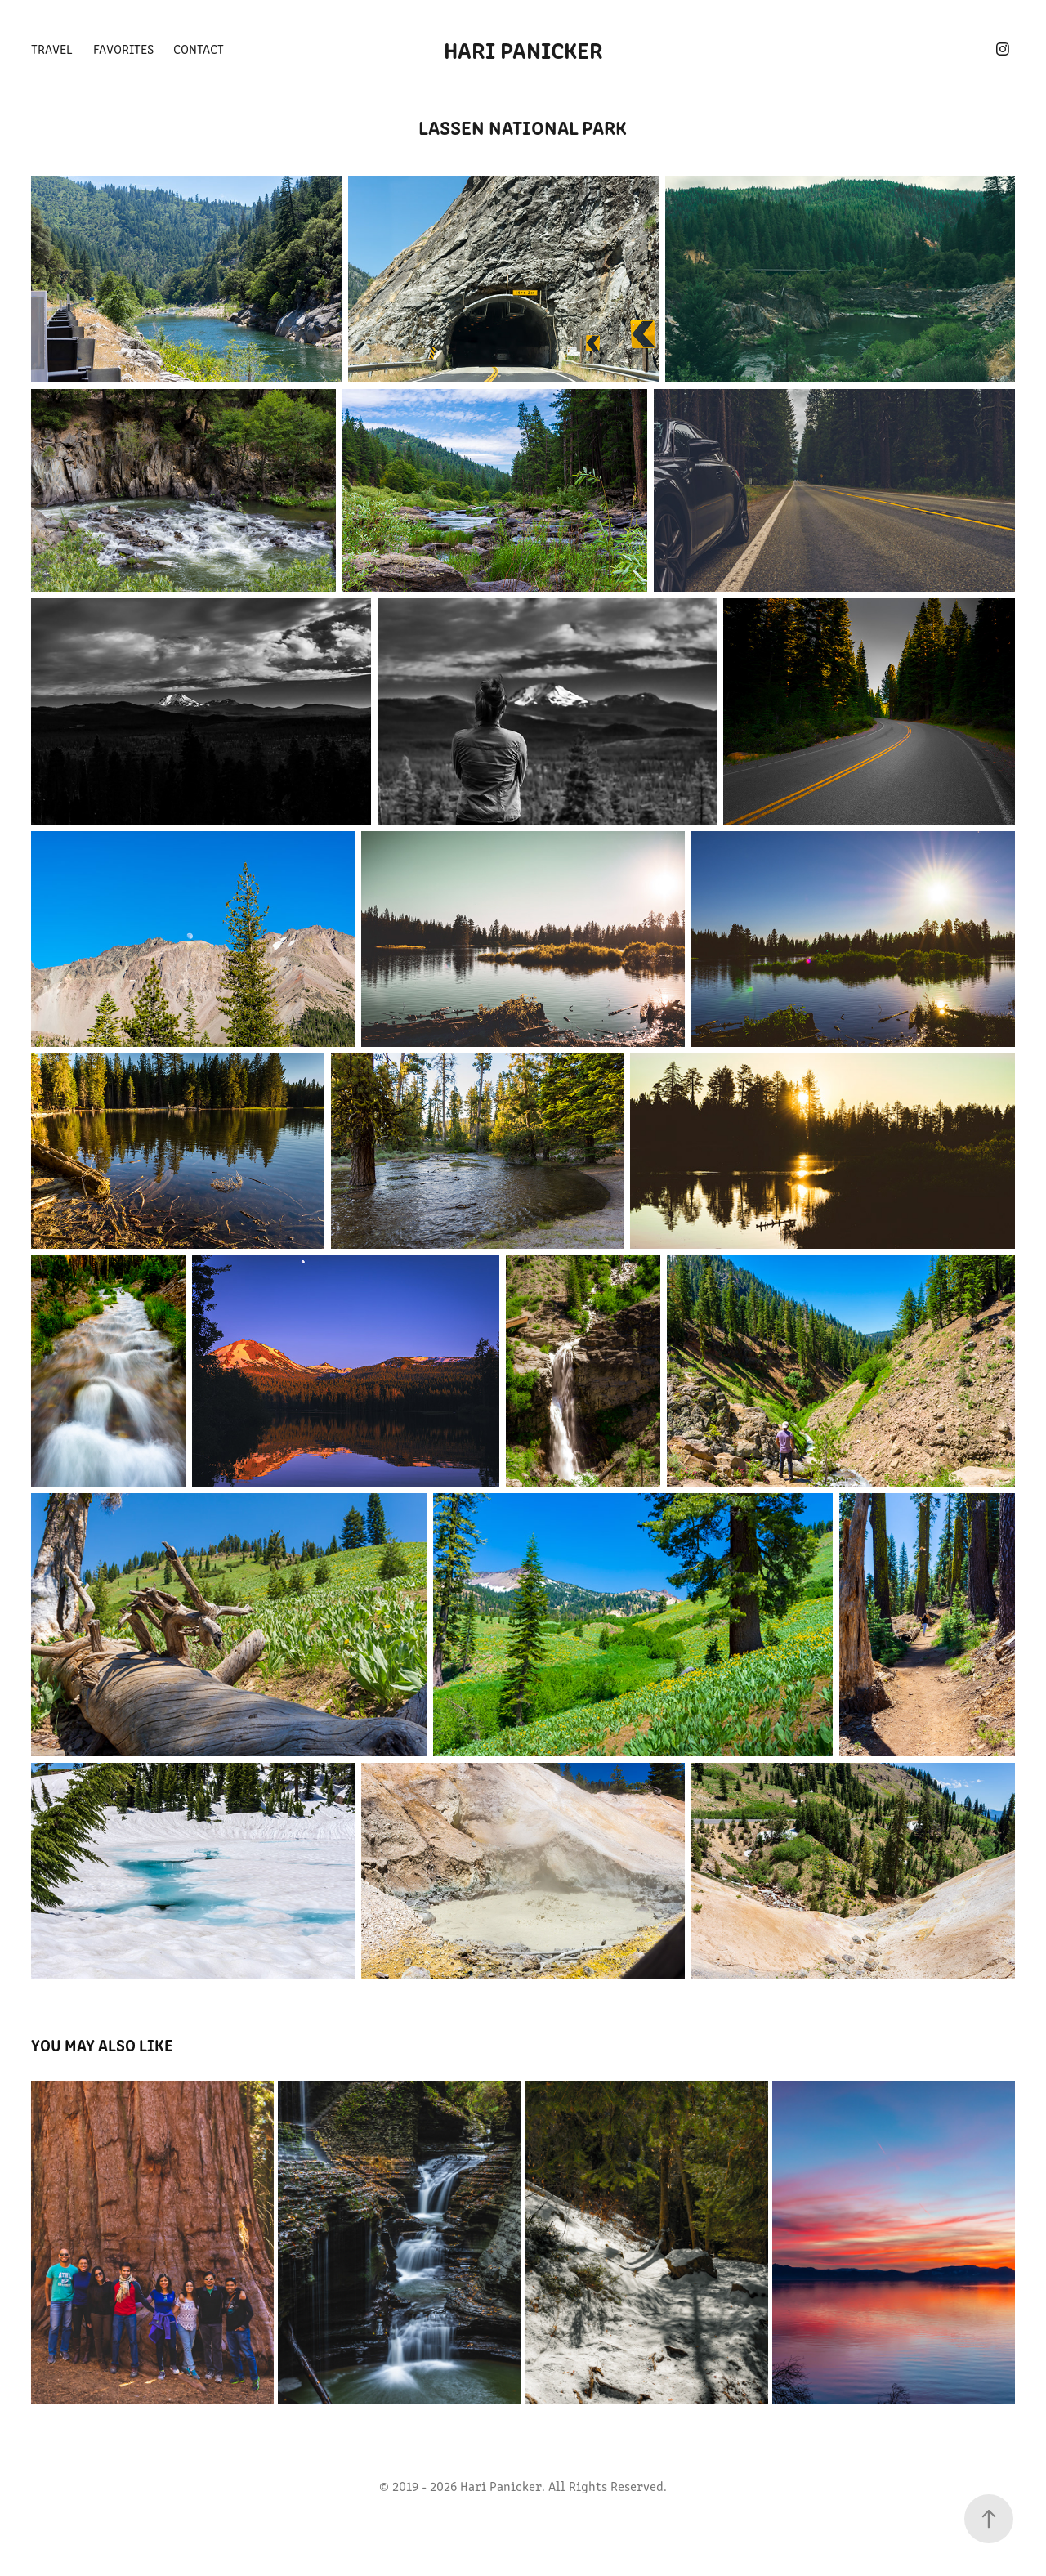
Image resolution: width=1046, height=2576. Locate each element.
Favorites (123, 48)
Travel (52, 48)
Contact (198, 48)
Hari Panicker (523, 49)
